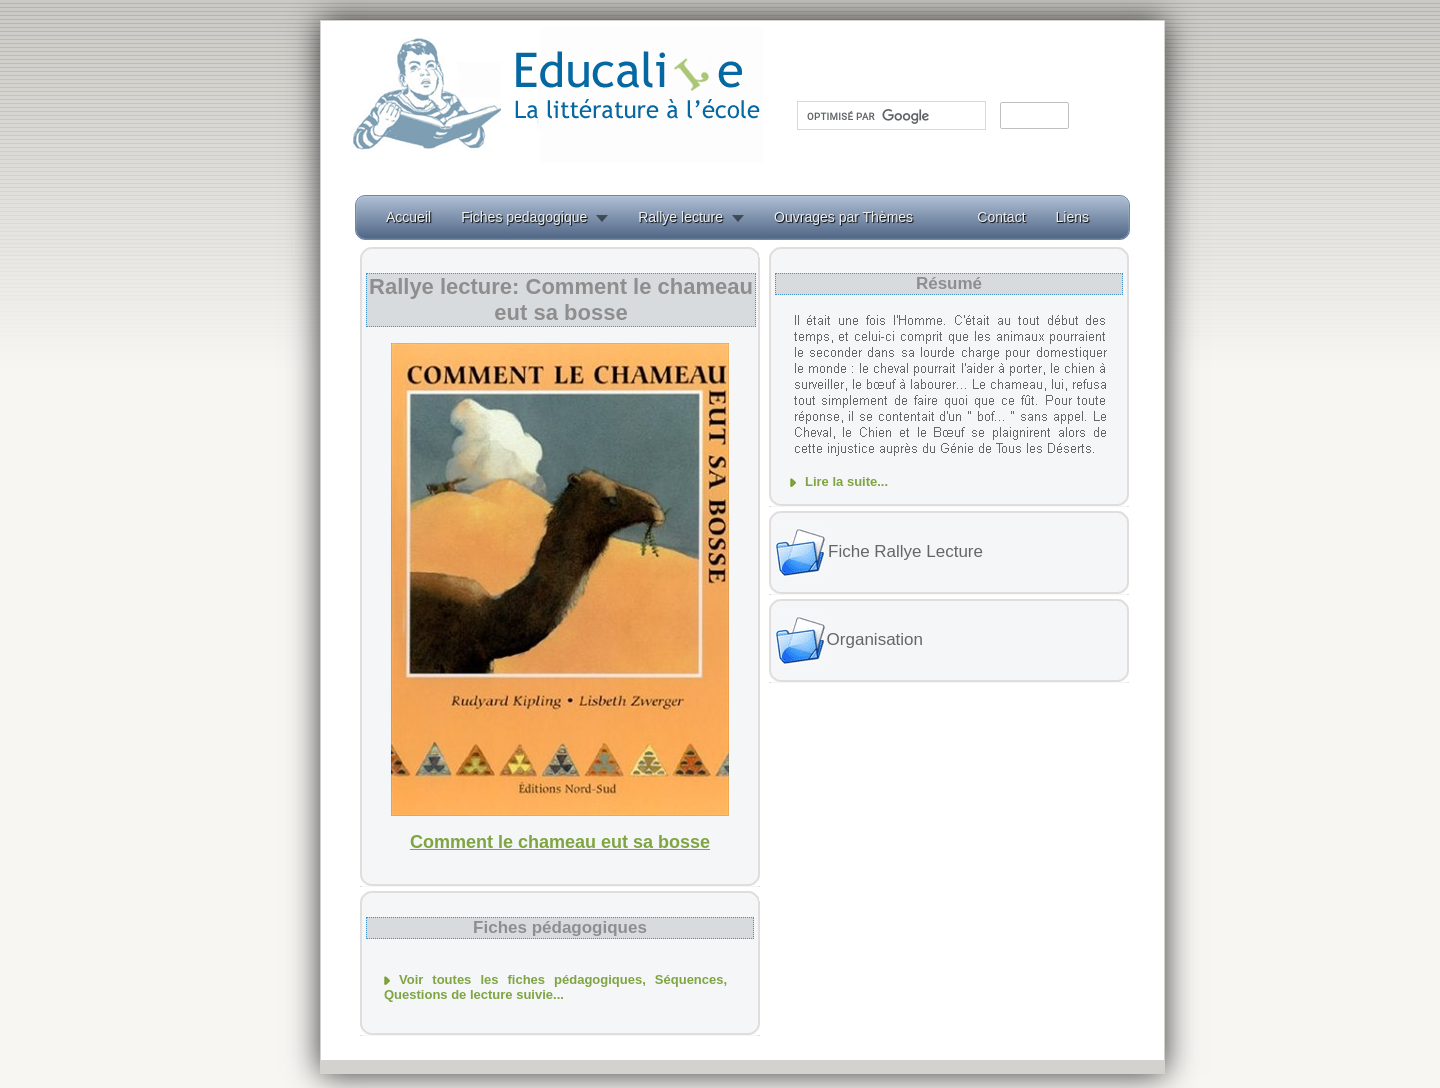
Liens (1072, 217)
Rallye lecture (680, 217)
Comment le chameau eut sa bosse (560, 842)
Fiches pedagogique (524, 217)
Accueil (408, 217)
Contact (1001, 217)
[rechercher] (889, 116)
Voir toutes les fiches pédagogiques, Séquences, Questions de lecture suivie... (555, 987)
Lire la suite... (846, 481)
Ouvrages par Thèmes (843, 217)
